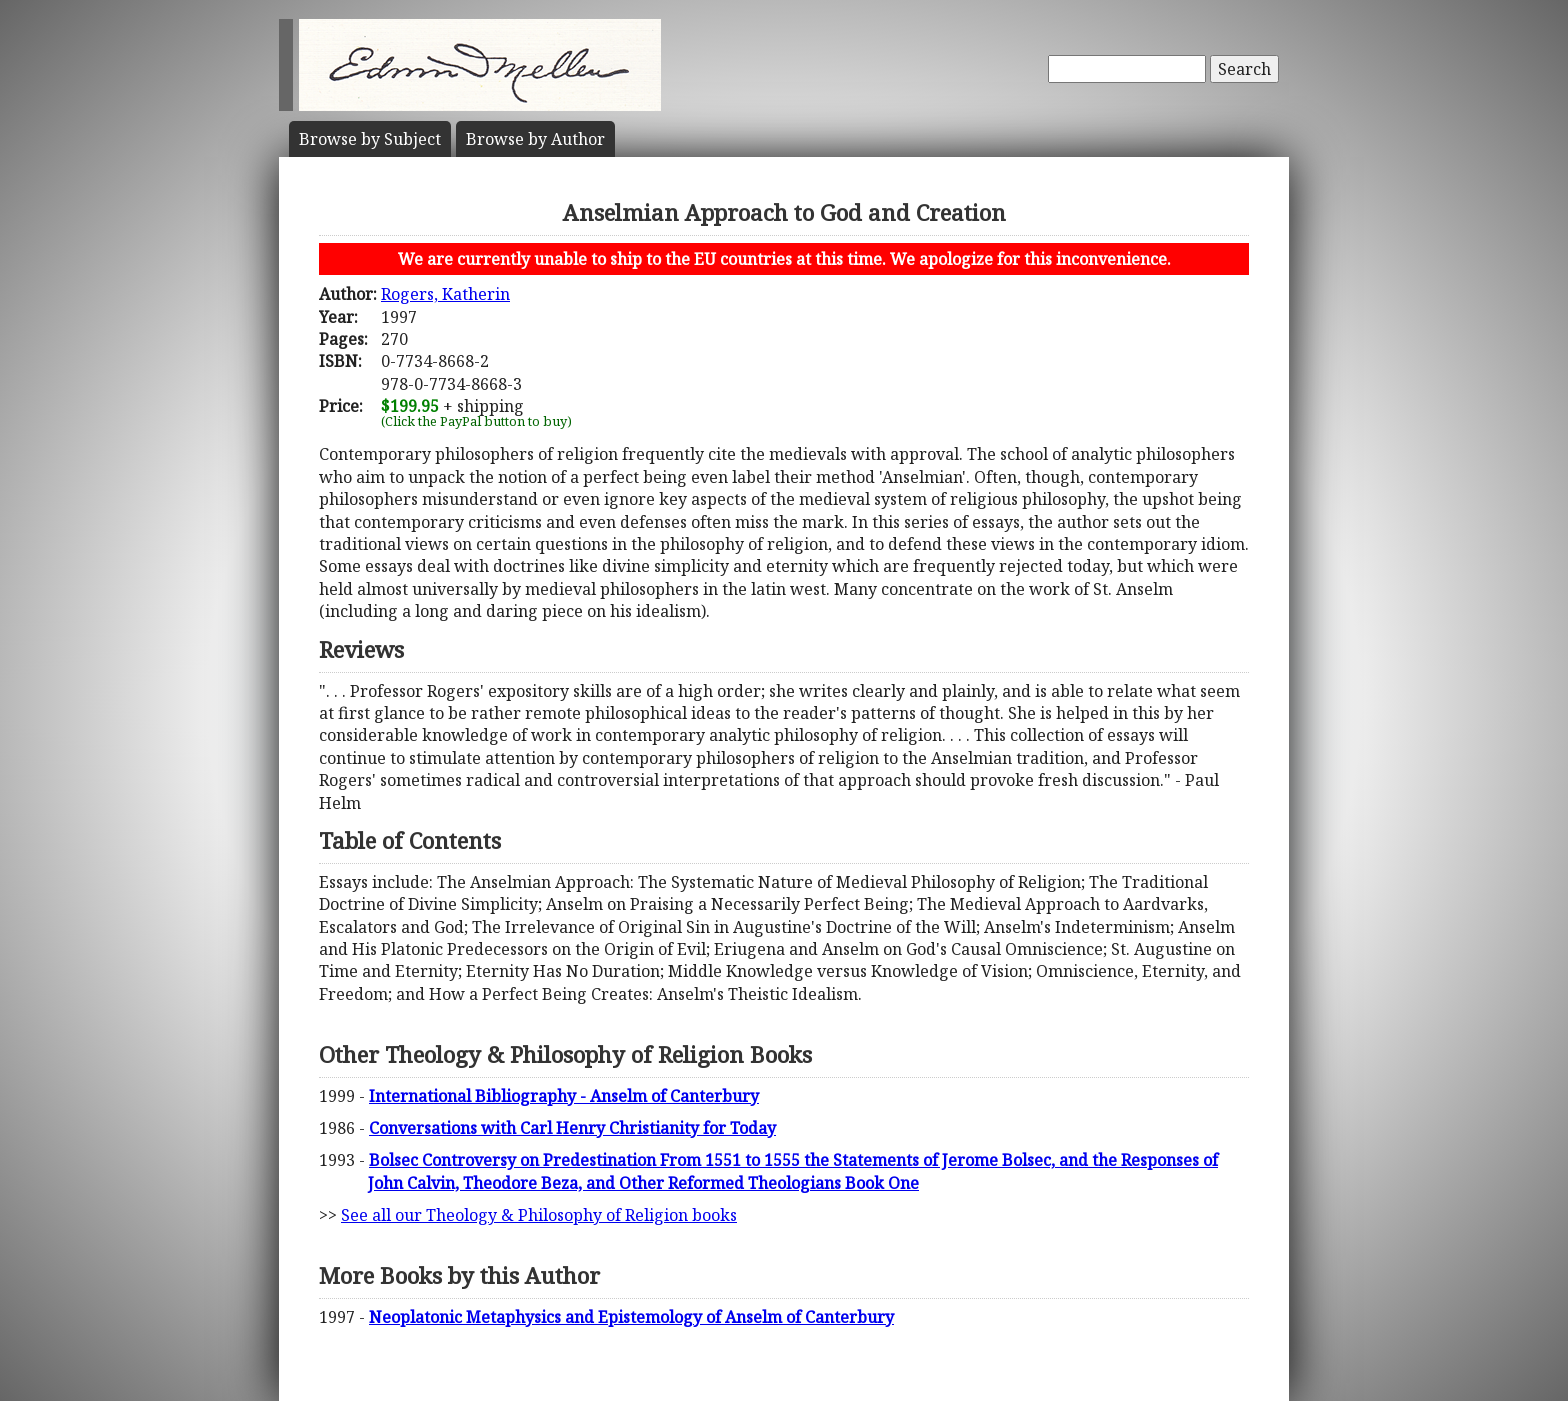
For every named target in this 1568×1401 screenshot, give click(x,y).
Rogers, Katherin (445, 294)
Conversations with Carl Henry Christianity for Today (572, 1128)
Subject (370, 139)
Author (535, 139)
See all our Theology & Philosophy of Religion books (539, 1215)
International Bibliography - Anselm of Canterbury (564, 1096)
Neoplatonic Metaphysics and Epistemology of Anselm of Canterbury (631, 1317)
